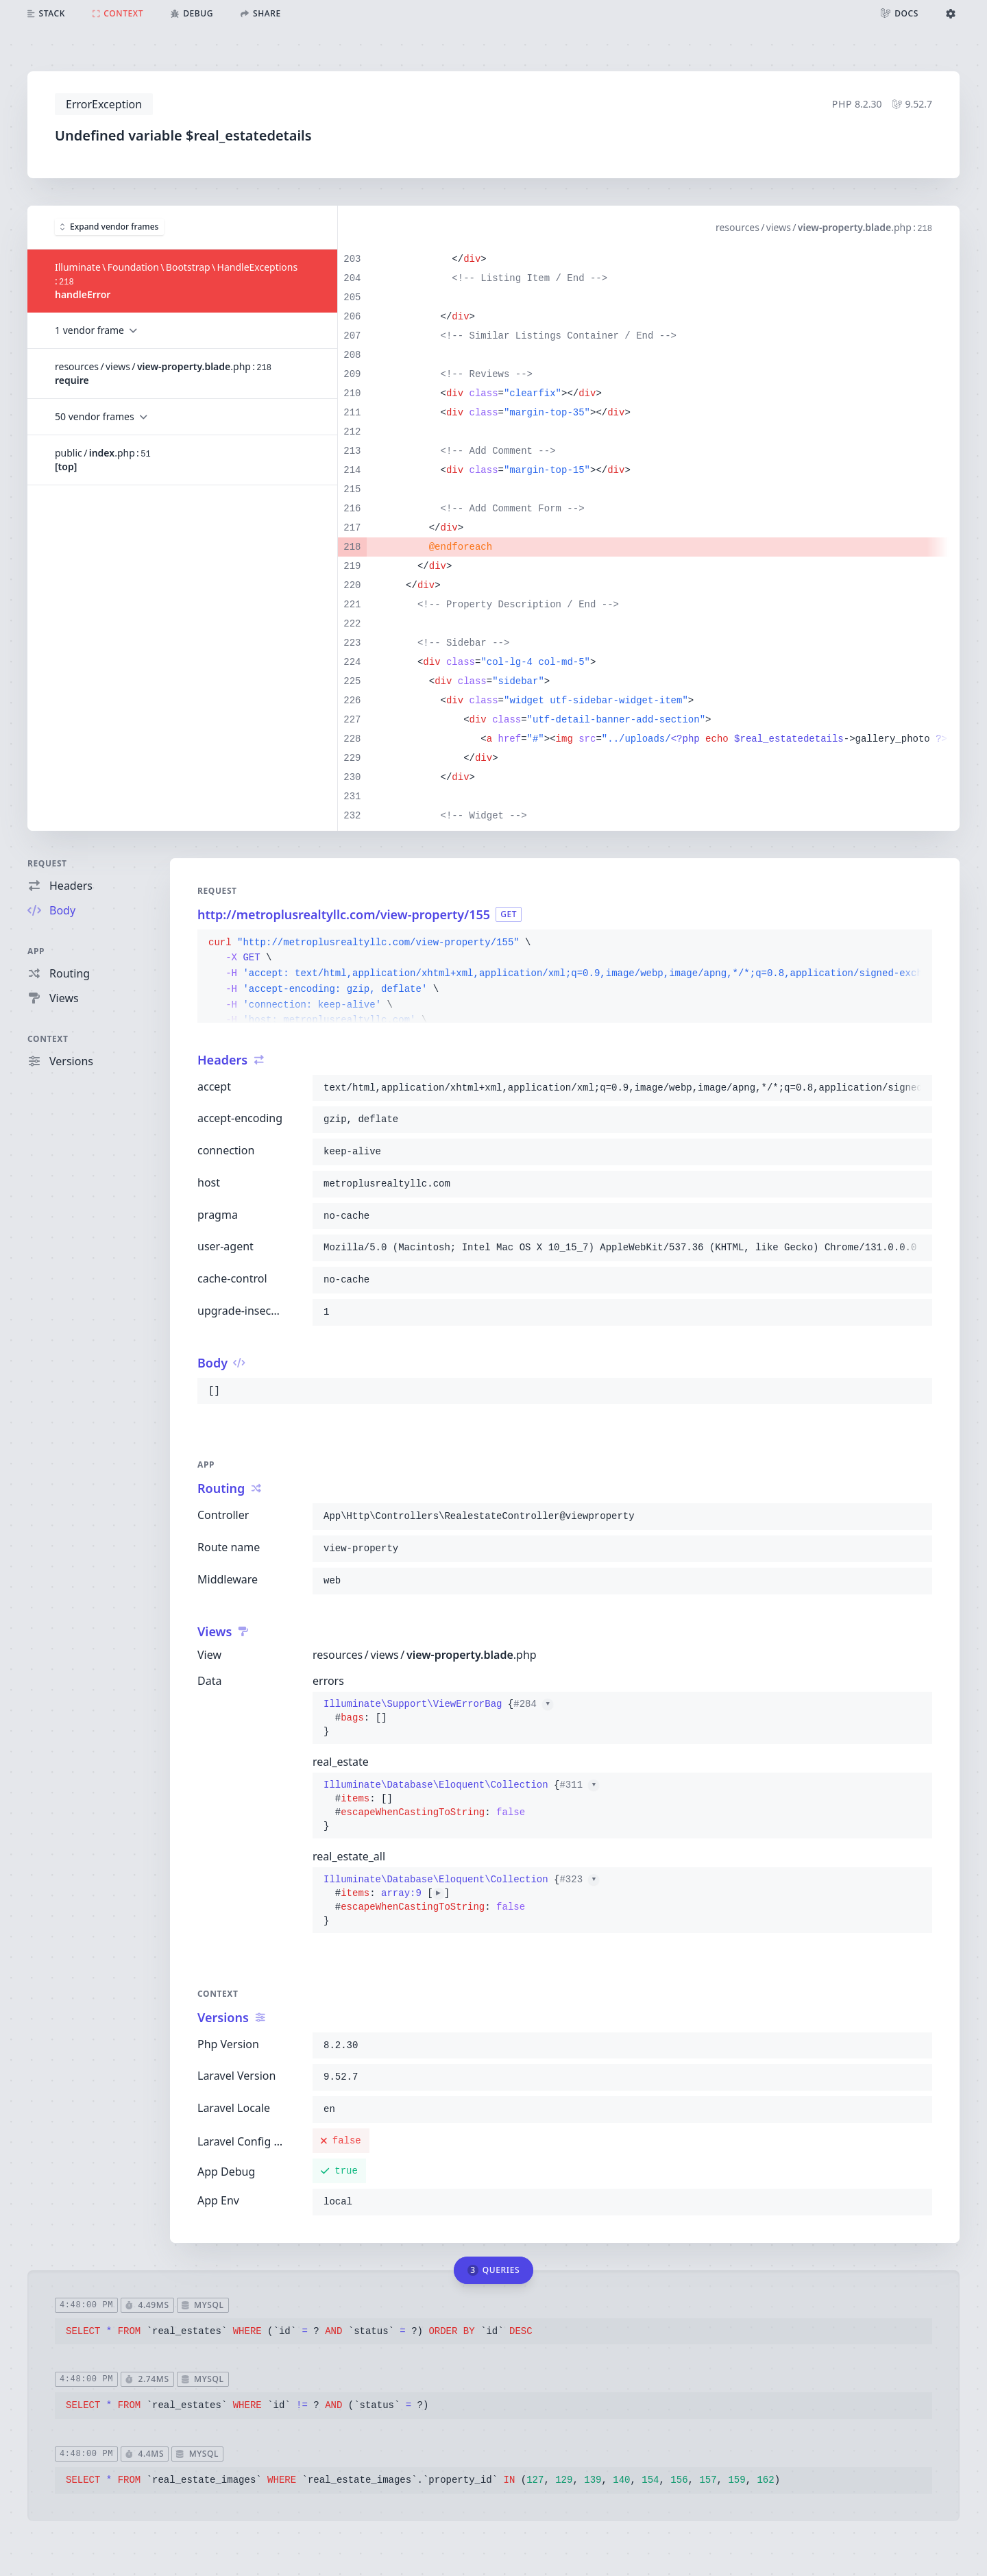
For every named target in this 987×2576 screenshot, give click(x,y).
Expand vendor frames (109, 226)
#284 (533, 1704)
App (36, 951)
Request (47, 863)
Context (48, 1039)
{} (438, 1718)
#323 (579, 1879)
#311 (579, 1784)
